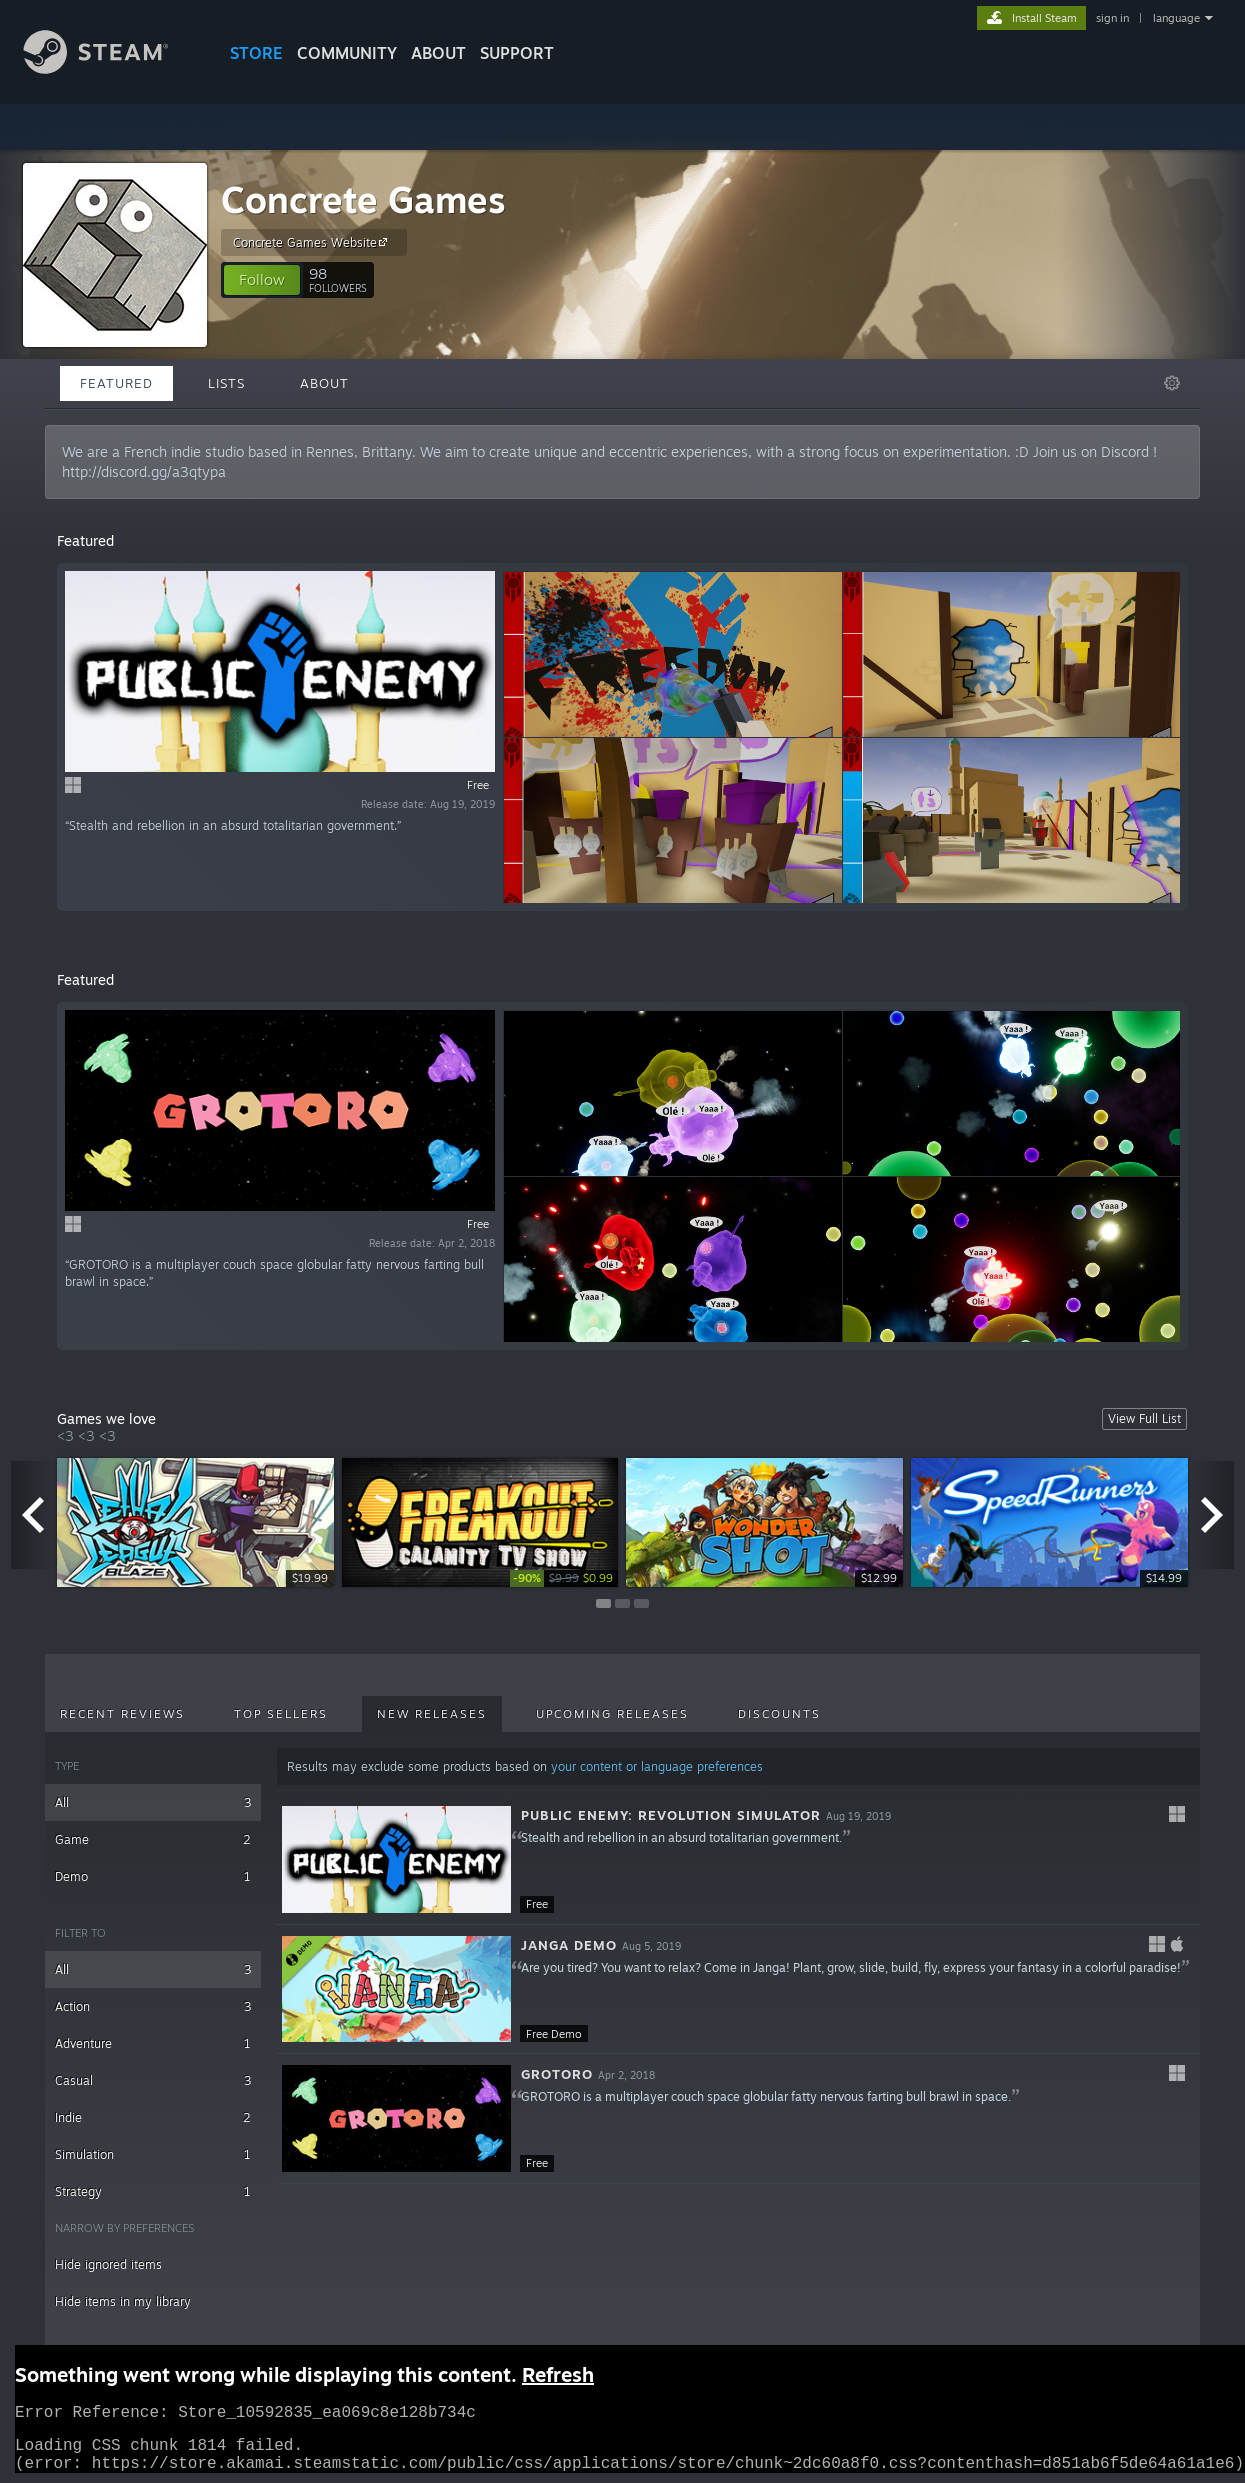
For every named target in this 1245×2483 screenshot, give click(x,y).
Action (153, 2006)
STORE (256, 53)
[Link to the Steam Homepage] (111, 68)
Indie (153, 2117)
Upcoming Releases (612, 1714)
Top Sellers (281, 1714)
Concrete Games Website (313, 242)
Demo (153, 1876)
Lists (226, 383)
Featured (116, 383)
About (438, 53)
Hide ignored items (108, 2264)
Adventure (153, 2043)
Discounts (779, 1714)
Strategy (153, 2191)
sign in (1112, 18)
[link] (564, 1578)
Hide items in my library (123, 2301)
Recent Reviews (122, 1714)
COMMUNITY (347, 53)
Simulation (153, 2154)
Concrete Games (363, 199)
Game (153, 1839)
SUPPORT (517, 53)
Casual (153, 2080)
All (153, 1802)
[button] (262, 280)
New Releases (432, 1714)
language (1176, 18)
